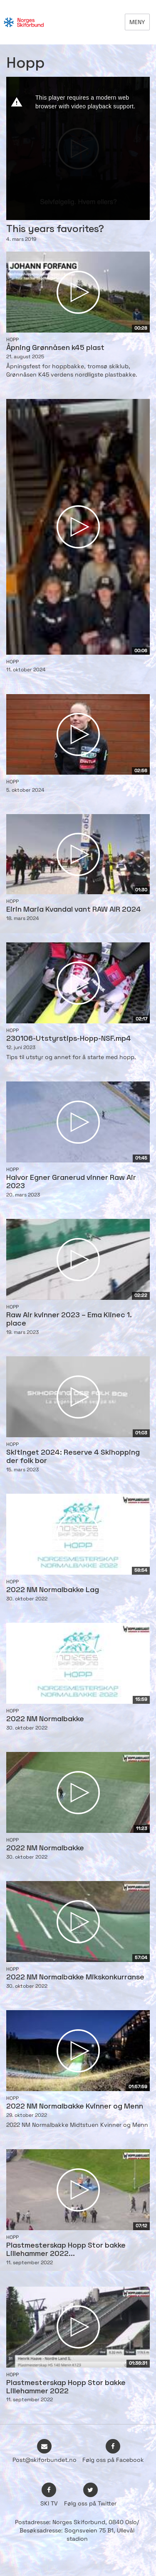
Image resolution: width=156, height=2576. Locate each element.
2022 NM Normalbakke (45, 1719)
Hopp (12, 339)
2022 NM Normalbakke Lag (52, 1590)
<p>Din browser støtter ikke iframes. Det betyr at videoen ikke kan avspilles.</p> (78, 148)
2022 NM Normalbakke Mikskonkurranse (75, 1977)
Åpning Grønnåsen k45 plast (55, 348)
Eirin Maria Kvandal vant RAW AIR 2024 (73, 909)
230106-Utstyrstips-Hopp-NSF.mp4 (68, 1038)
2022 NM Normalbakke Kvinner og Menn (74, 2106)
